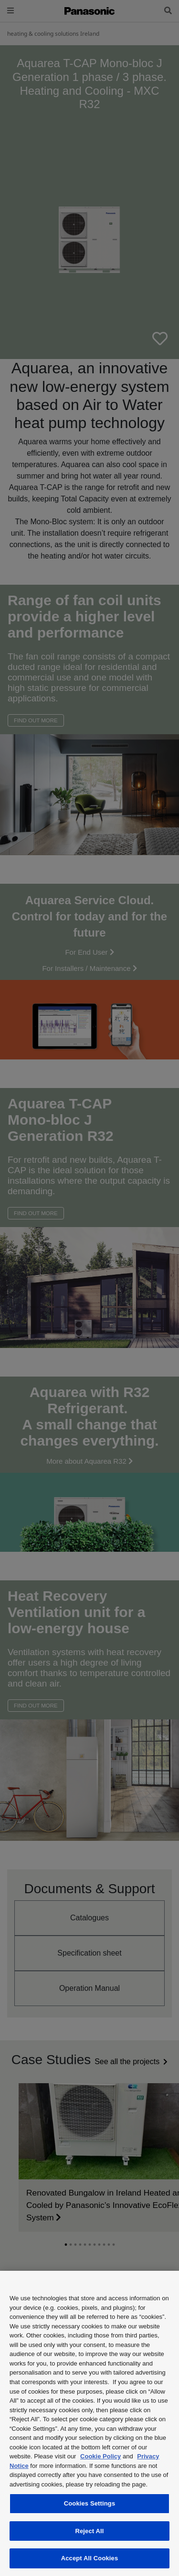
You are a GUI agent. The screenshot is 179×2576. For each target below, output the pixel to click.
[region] (89, 2423)
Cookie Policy (100, 2456)
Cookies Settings (90, 2503)
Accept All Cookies (89, 2558)
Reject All (89, 2531)
